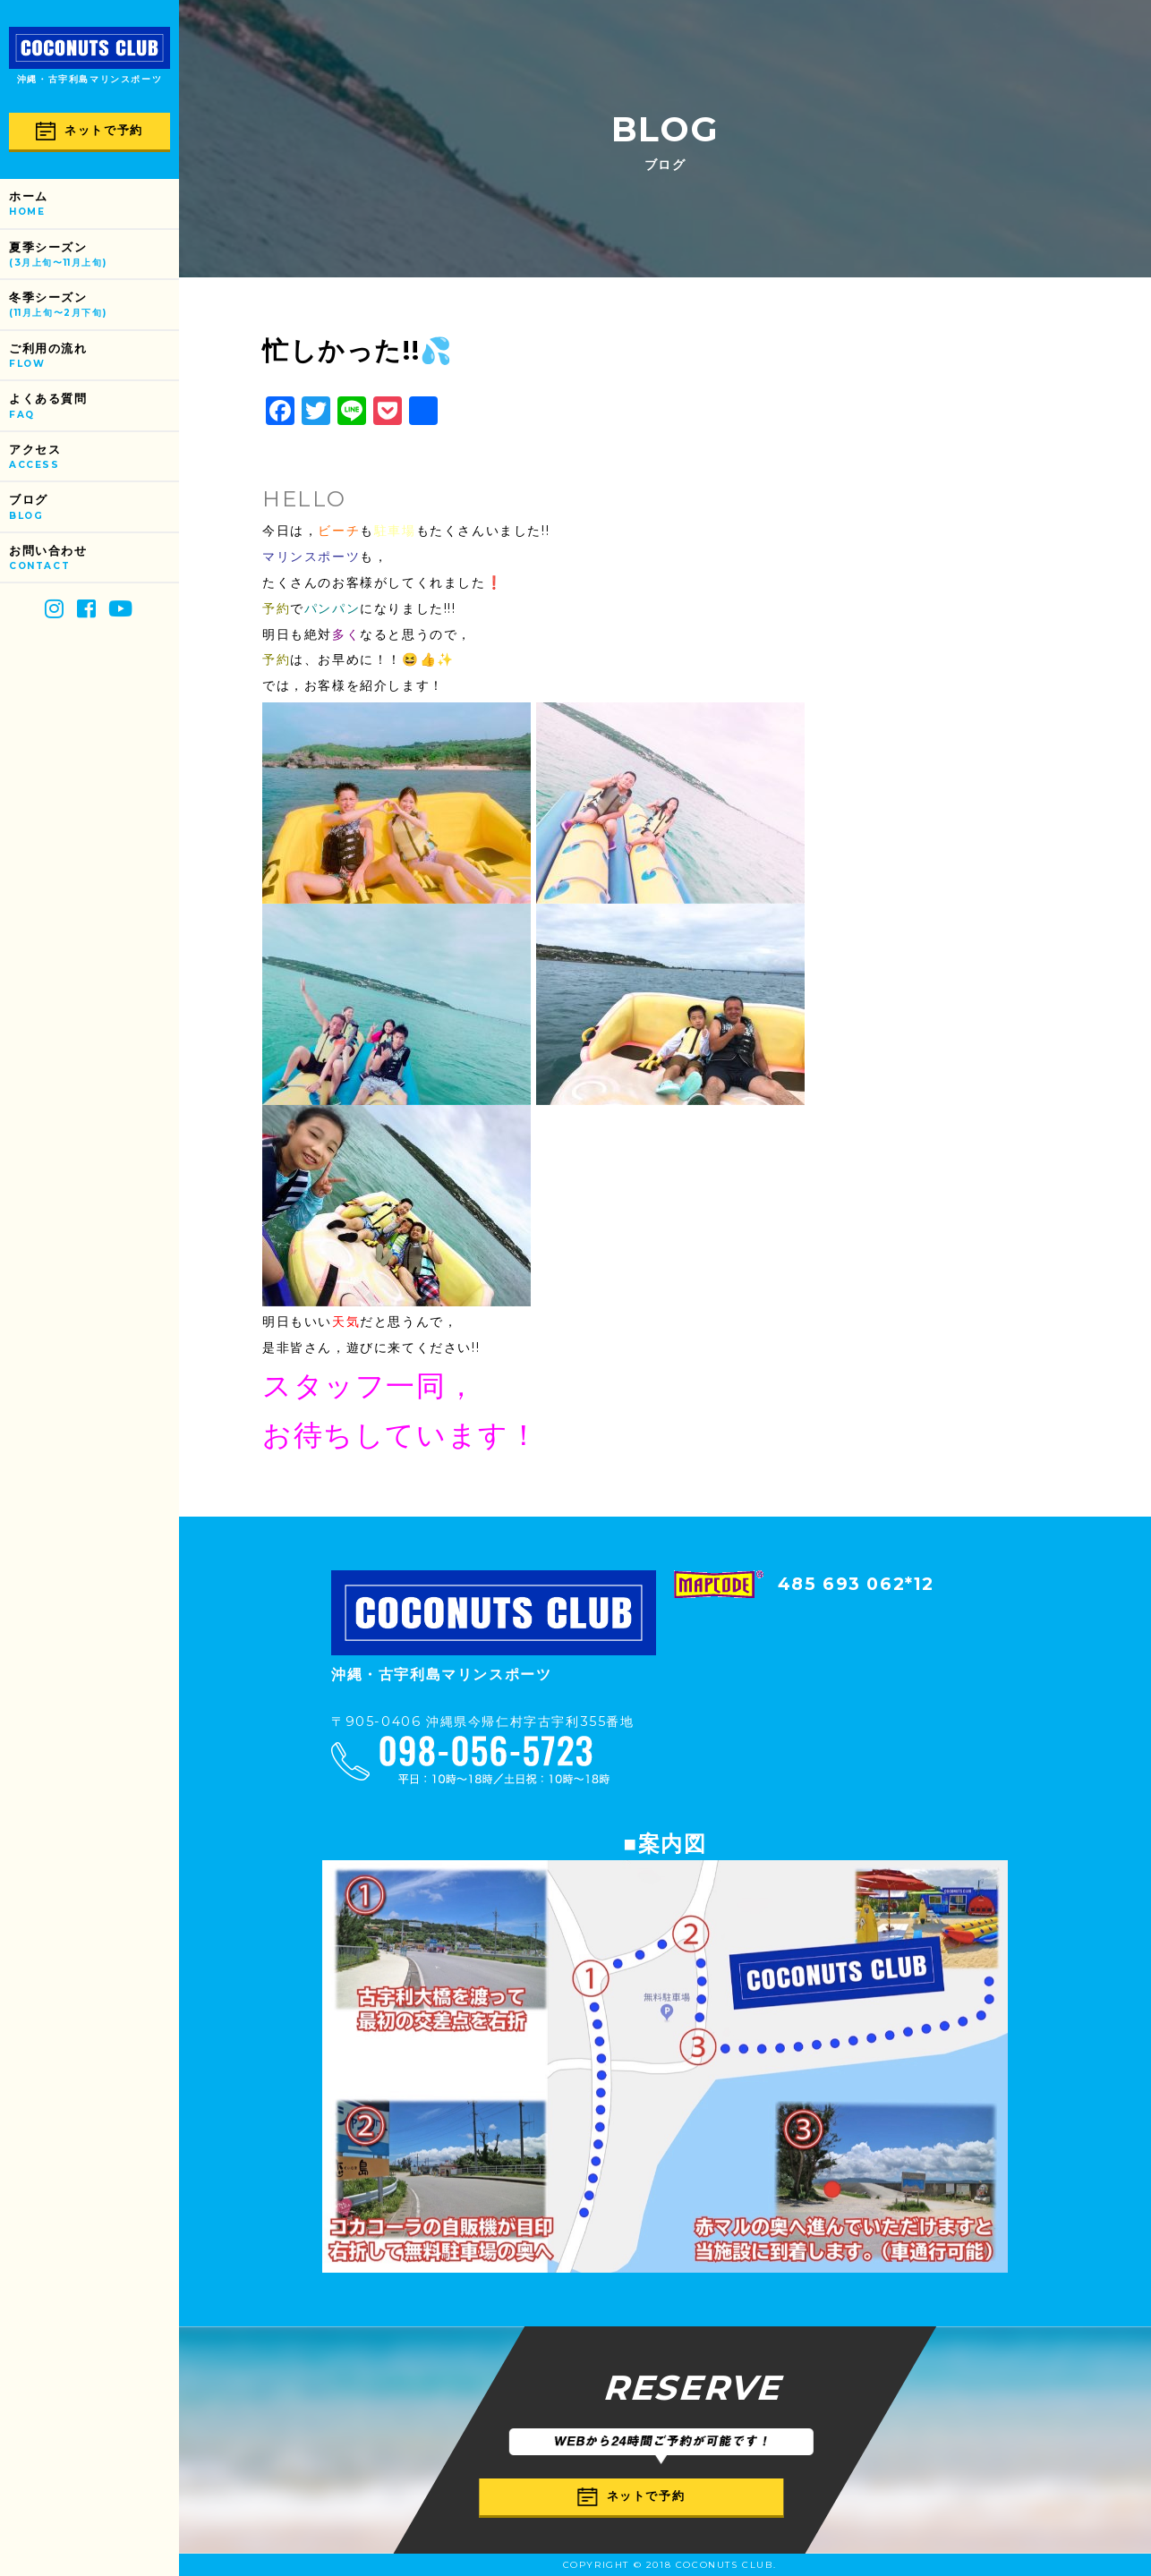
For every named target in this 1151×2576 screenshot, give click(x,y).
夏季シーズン (94, 255)
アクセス (94, 457)
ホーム (94, 204)
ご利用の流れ (94, 356)
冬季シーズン (94, 305)
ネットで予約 (89, 131)
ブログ (94, 508)
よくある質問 (94, 406)
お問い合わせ (94, 559)
